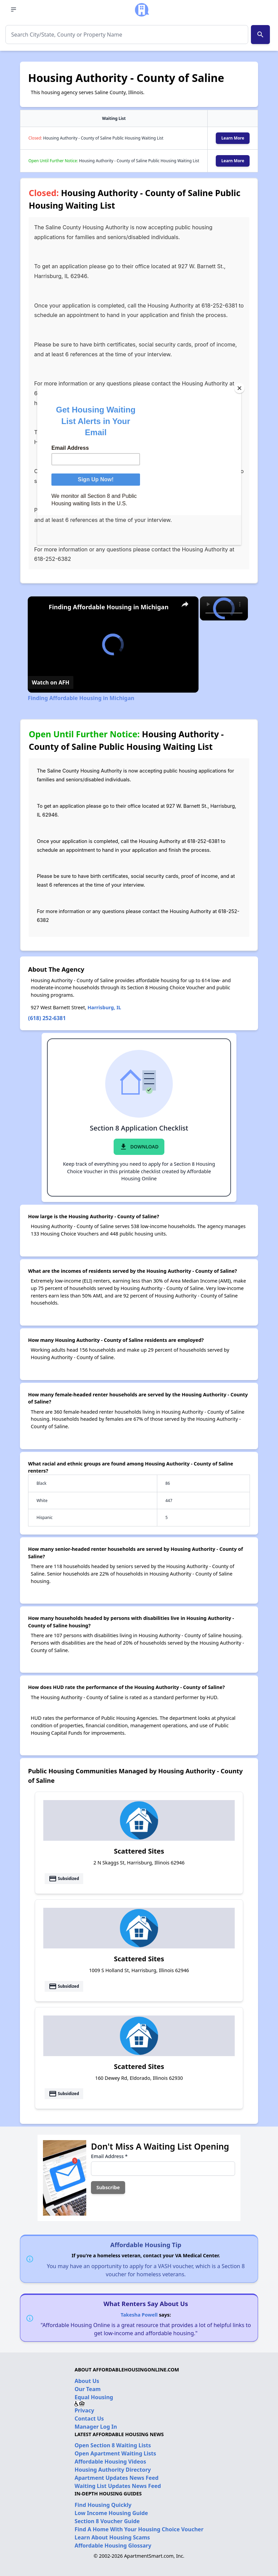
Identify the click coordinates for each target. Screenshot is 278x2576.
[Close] (239, 388)
